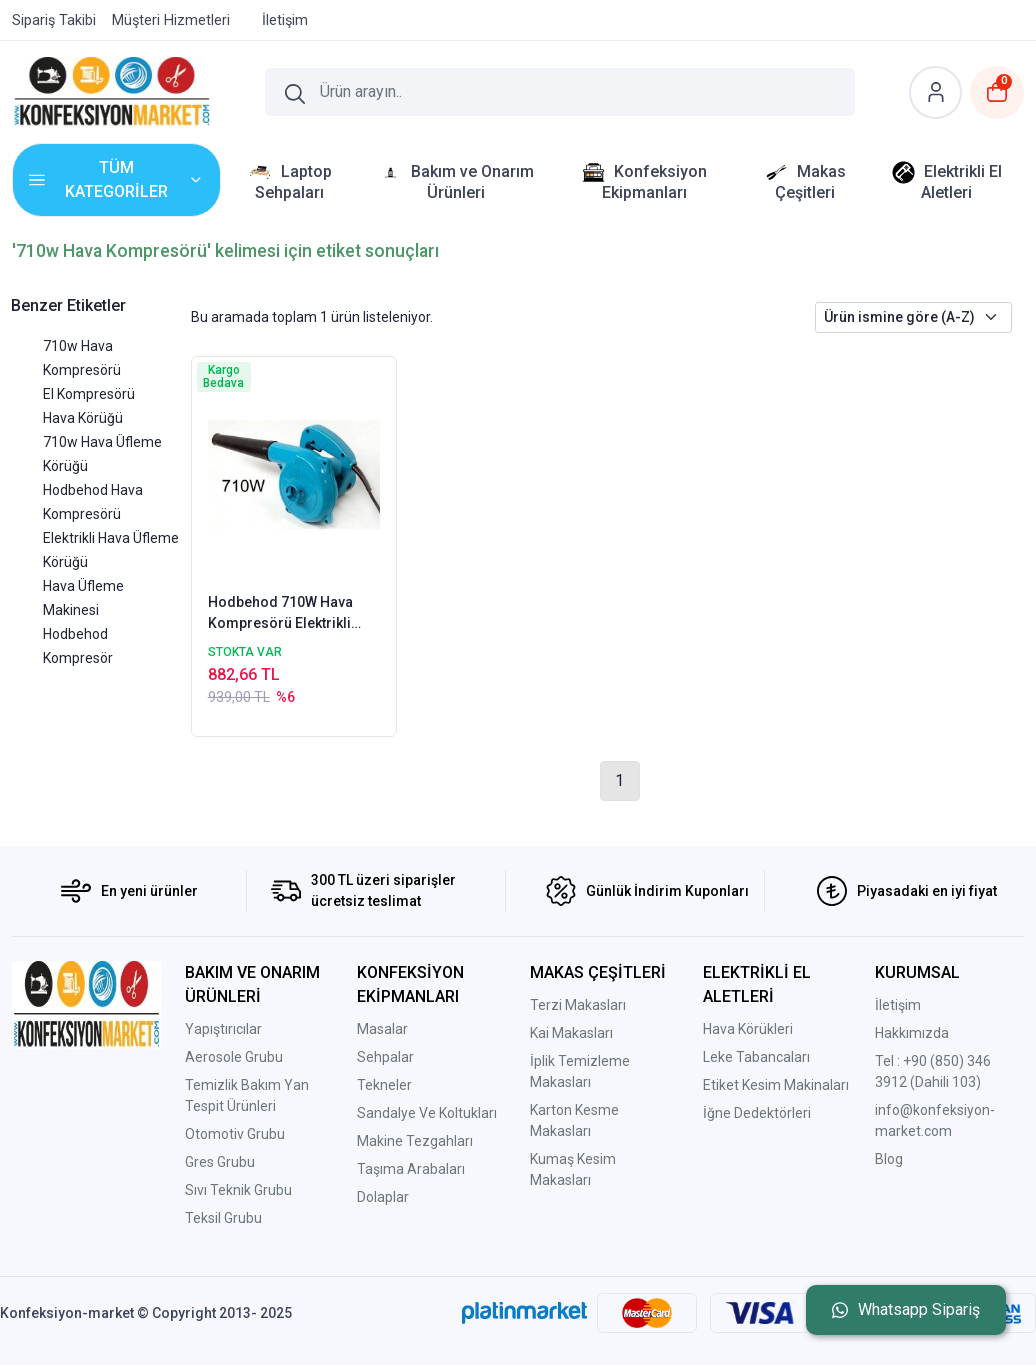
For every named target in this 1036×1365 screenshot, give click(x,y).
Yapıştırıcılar (223, 1029)
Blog (889, 1159)
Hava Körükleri (748, 1029)
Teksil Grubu (223, 1218)
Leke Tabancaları (756, 1057)
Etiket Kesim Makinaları (776, 1085)
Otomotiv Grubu (235, 1134)
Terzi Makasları (578, 1005)
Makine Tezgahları (415, 1141)
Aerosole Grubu (234, 1057)
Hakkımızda (912, 1033)
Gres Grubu (220, 1162)
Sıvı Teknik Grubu (238, 1190)
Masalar (382, 1029)
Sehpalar (385, 1057)
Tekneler (384, 1085)
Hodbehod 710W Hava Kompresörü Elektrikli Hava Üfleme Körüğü (280, 614)
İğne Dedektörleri (757, 1113)
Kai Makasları (571, 1033)
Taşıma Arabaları (411, 1169)
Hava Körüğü (83, 418)
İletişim (898, 1005)
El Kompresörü (89, 394)
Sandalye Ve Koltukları (427, 1113)
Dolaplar (383, 1197)
